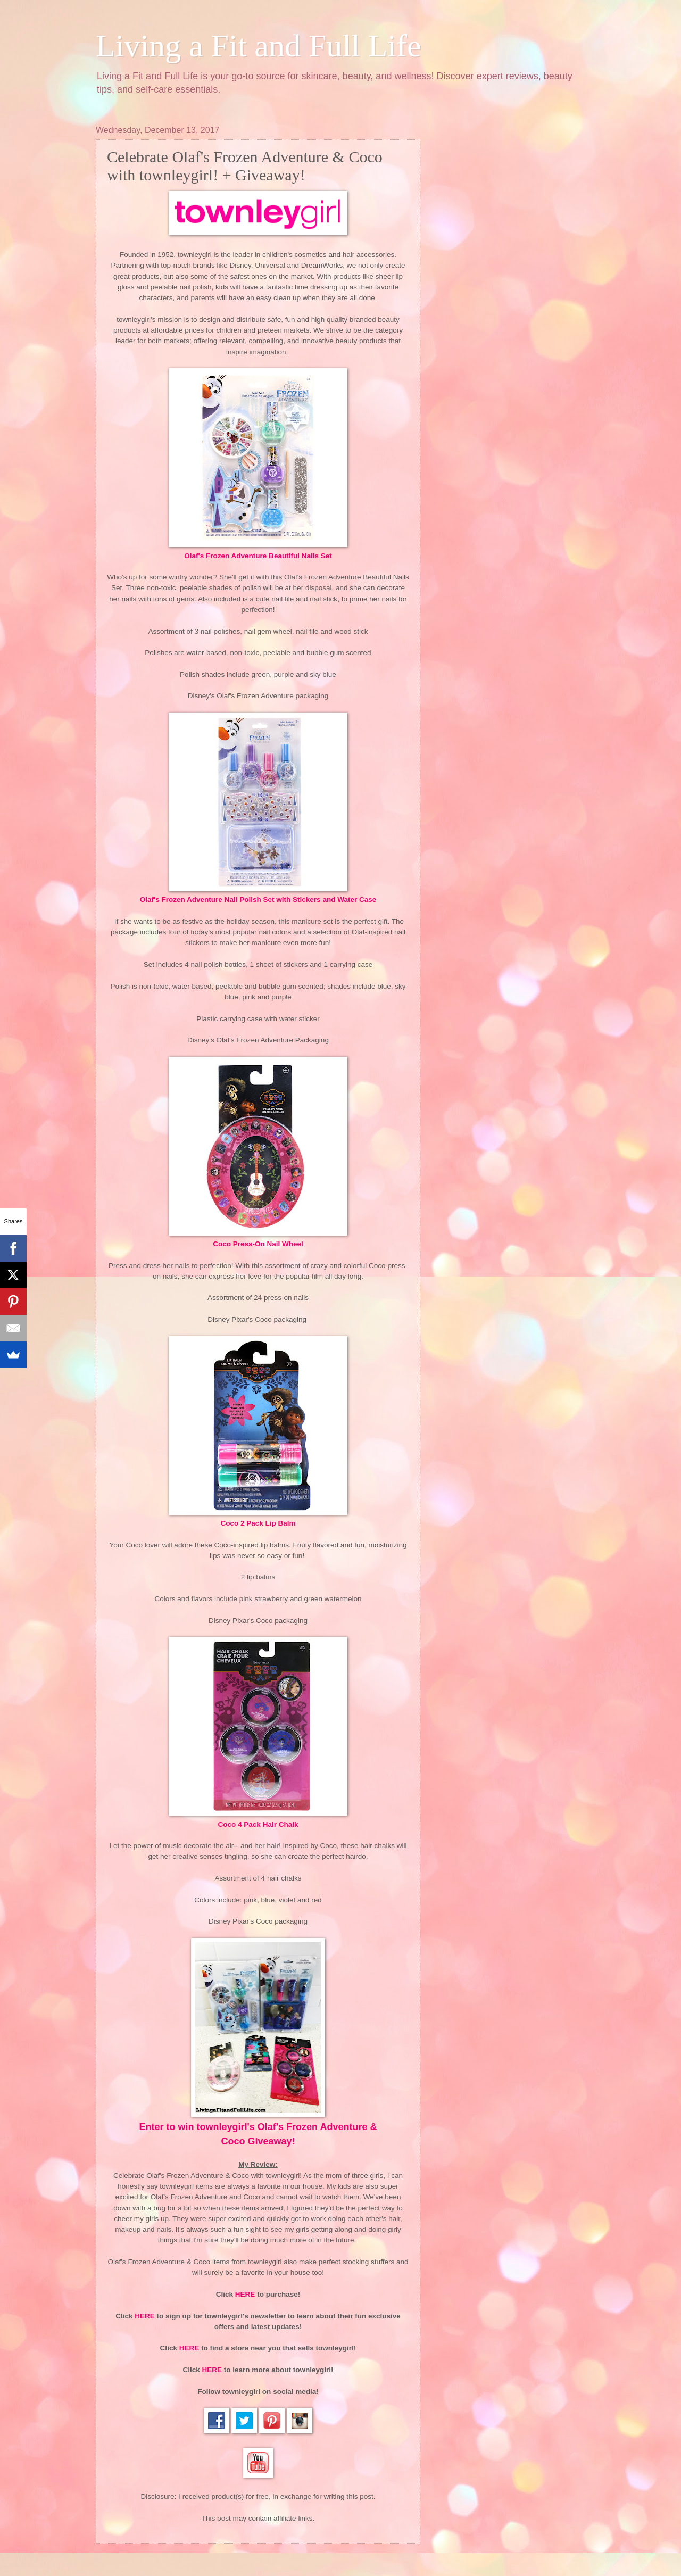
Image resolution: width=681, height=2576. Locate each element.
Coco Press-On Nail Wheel (258, 1244)
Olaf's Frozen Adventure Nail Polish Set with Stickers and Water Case (258, 900)
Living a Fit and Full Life (258, 45)
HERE (245, 2294)
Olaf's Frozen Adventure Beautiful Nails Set (258, 556)
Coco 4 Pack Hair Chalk (258, 1824)
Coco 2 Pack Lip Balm (257, 1523)
